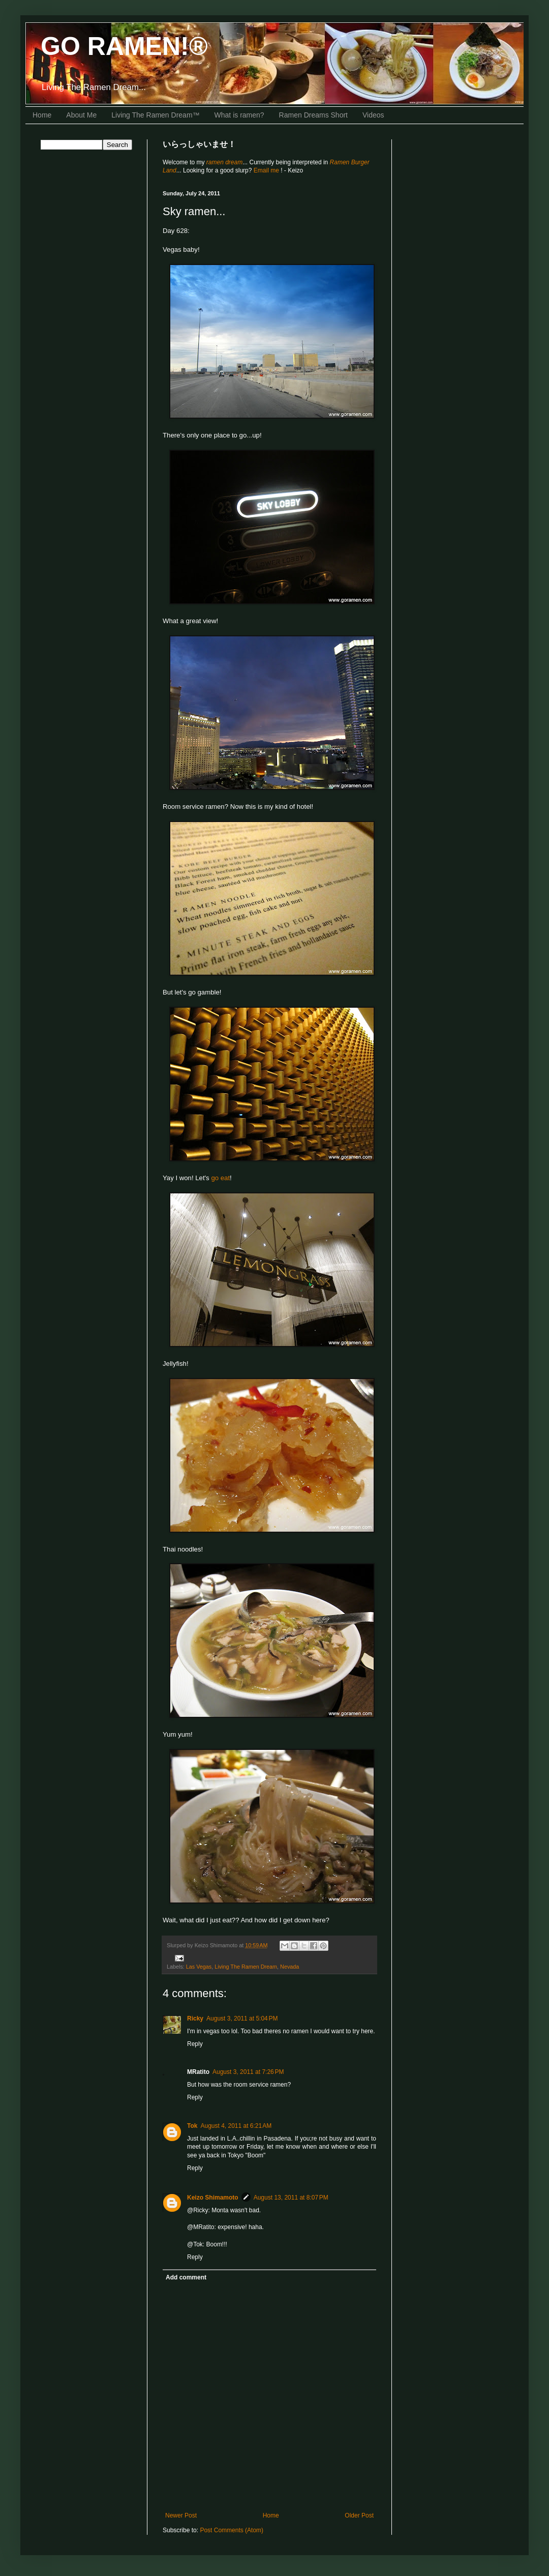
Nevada (289, 1967)
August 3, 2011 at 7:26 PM (248, 2071)
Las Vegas (198, 1967)
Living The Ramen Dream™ (155, 115)
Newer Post (181, 2515)
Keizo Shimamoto (212, 2197)
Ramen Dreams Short (313, 115)
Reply (195, 2043)
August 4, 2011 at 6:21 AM (235, 2125)
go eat (220, 1178)
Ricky (195, 2018)
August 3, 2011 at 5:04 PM (242, 2018)
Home (42, 115)
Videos (373, 115)
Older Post (359, 2515)
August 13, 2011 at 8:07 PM (291, 2197)
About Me (81, 115)
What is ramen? (239, 115)
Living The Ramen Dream (246, 1967)
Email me (267, 170)
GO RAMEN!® (124, 46)
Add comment (186, 2277)
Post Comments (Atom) (231, 2530)
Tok (192, 2125)
